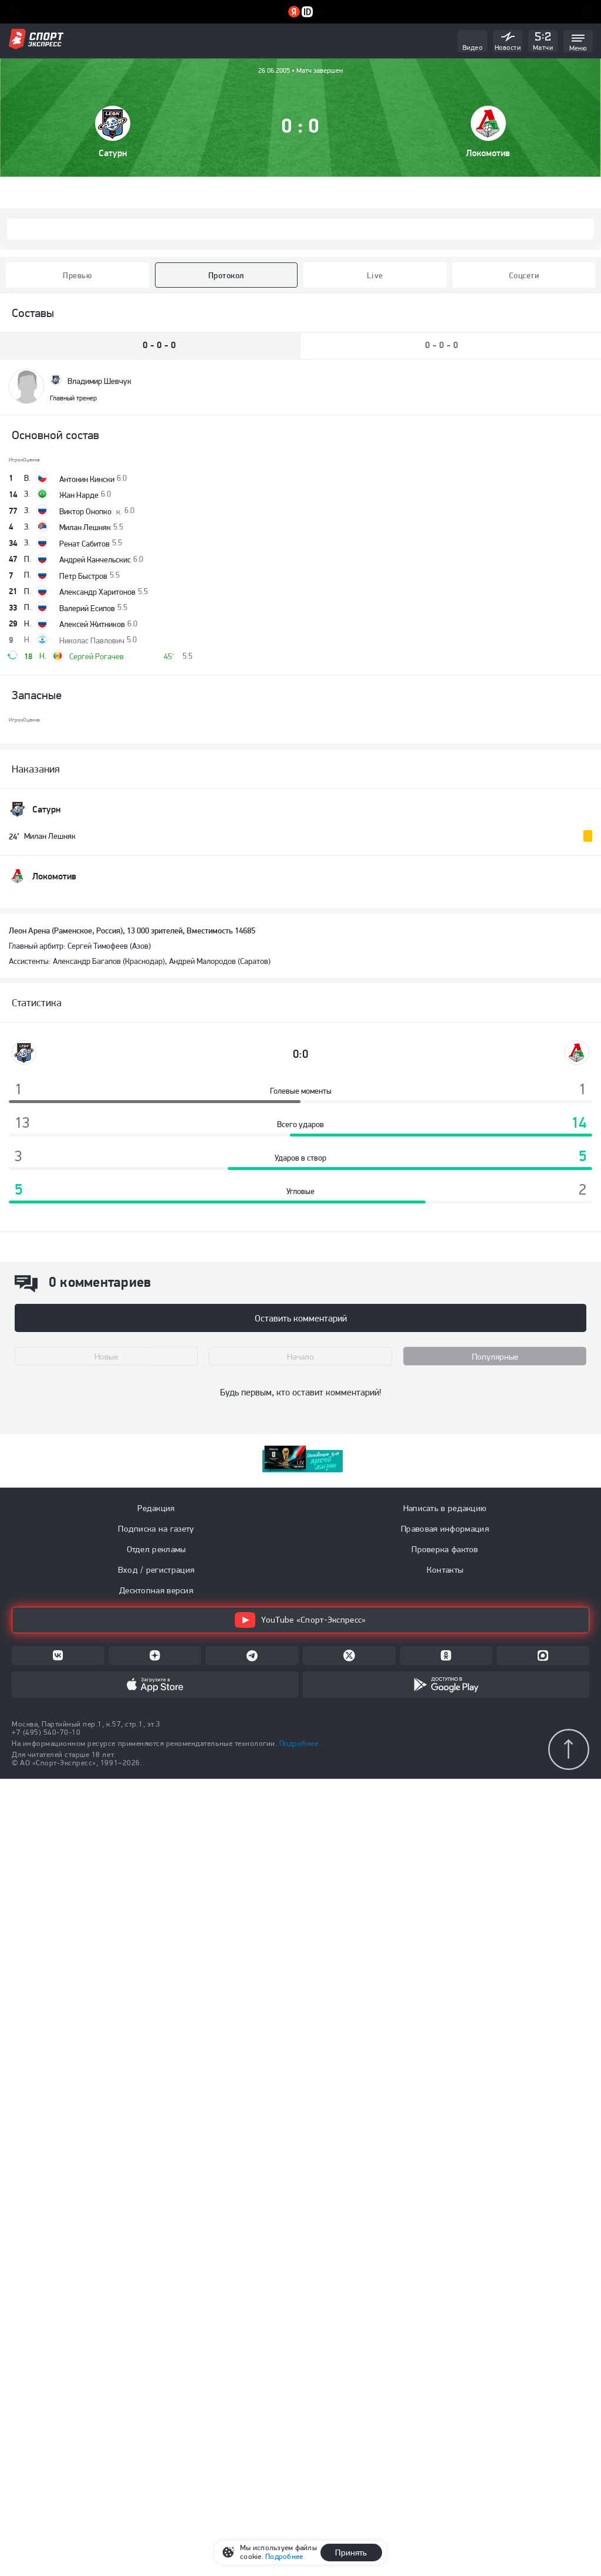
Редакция (155, 1508)
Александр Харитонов (97, 591)
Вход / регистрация (156, 1570)
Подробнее (284, 2556)
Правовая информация (445, 1528)
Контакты (445, 1570)
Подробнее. (299, 1743)
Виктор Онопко (90, 511)
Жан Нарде (79, 495)
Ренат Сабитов (84, 543)
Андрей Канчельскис (95, 559)
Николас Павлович (91, 640)
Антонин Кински (86, 479)
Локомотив (488, 153)
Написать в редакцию (445, 1508)
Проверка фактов (444, 1549)
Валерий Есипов (87, 608)
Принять (351, 2552)
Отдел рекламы (156, 1549)
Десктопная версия (156, 1590)
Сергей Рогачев (96, 656)
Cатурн (113, 153)
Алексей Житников (92, 624)
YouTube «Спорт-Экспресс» (300, 1620)
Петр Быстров (83, 576)
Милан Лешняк (85, 527)
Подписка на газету (156, 1528)
